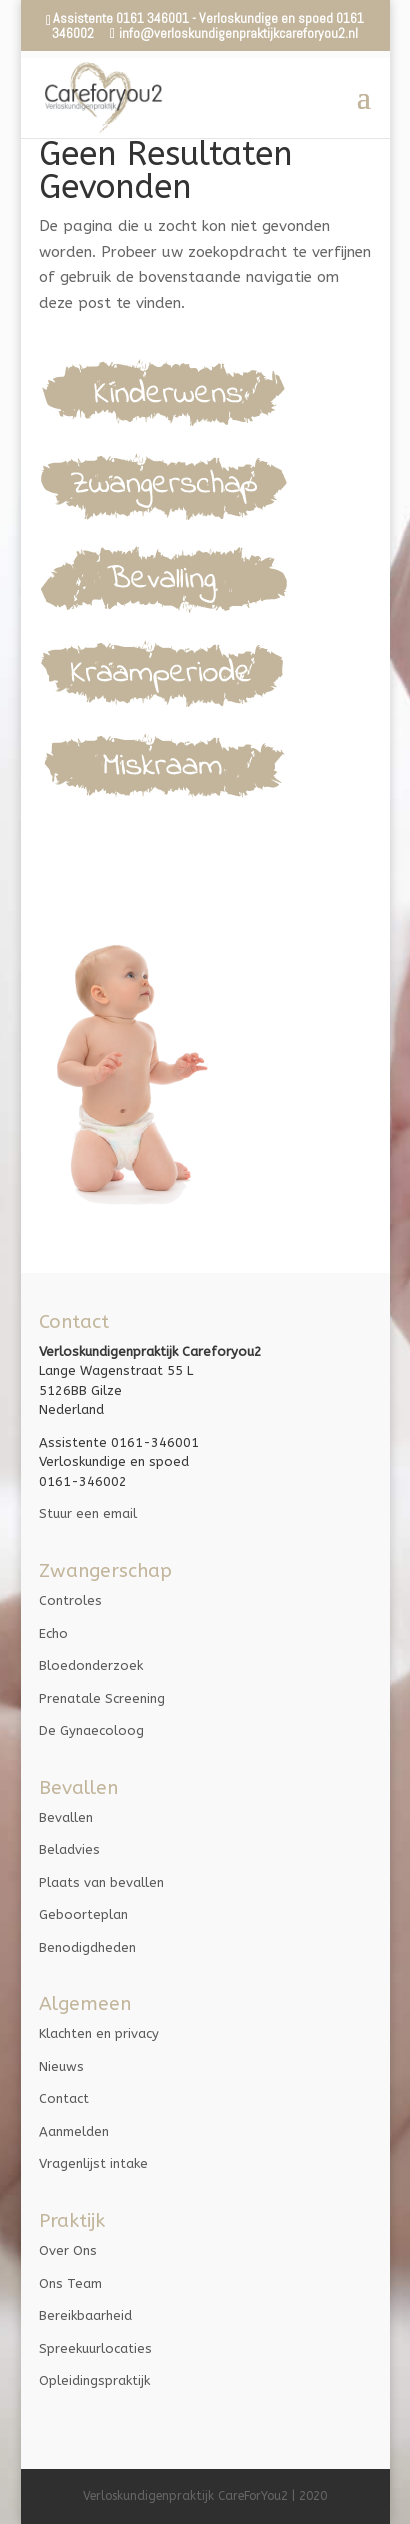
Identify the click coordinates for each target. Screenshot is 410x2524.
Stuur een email (88, 1513)
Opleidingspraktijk (94, 2380)
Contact (64, 2098)
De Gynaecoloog (91, 1730)
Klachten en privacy (99, 2033)
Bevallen (66, 1817)
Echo (53, 1633)
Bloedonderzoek (91, 1665)
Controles (70, 1600)
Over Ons (68, 2250)
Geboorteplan (83, 1914)
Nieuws (61, 2066)
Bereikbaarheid (85, 2315)
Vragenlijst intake (93, 2163)
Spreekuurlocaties (95, 2348)
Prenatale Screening (102, 1698)
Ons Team (70, 2283)
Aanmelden (74, 2131)
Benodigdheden (87, 1947)
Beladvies (69, 1849)
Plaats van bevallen (101, 1882)
